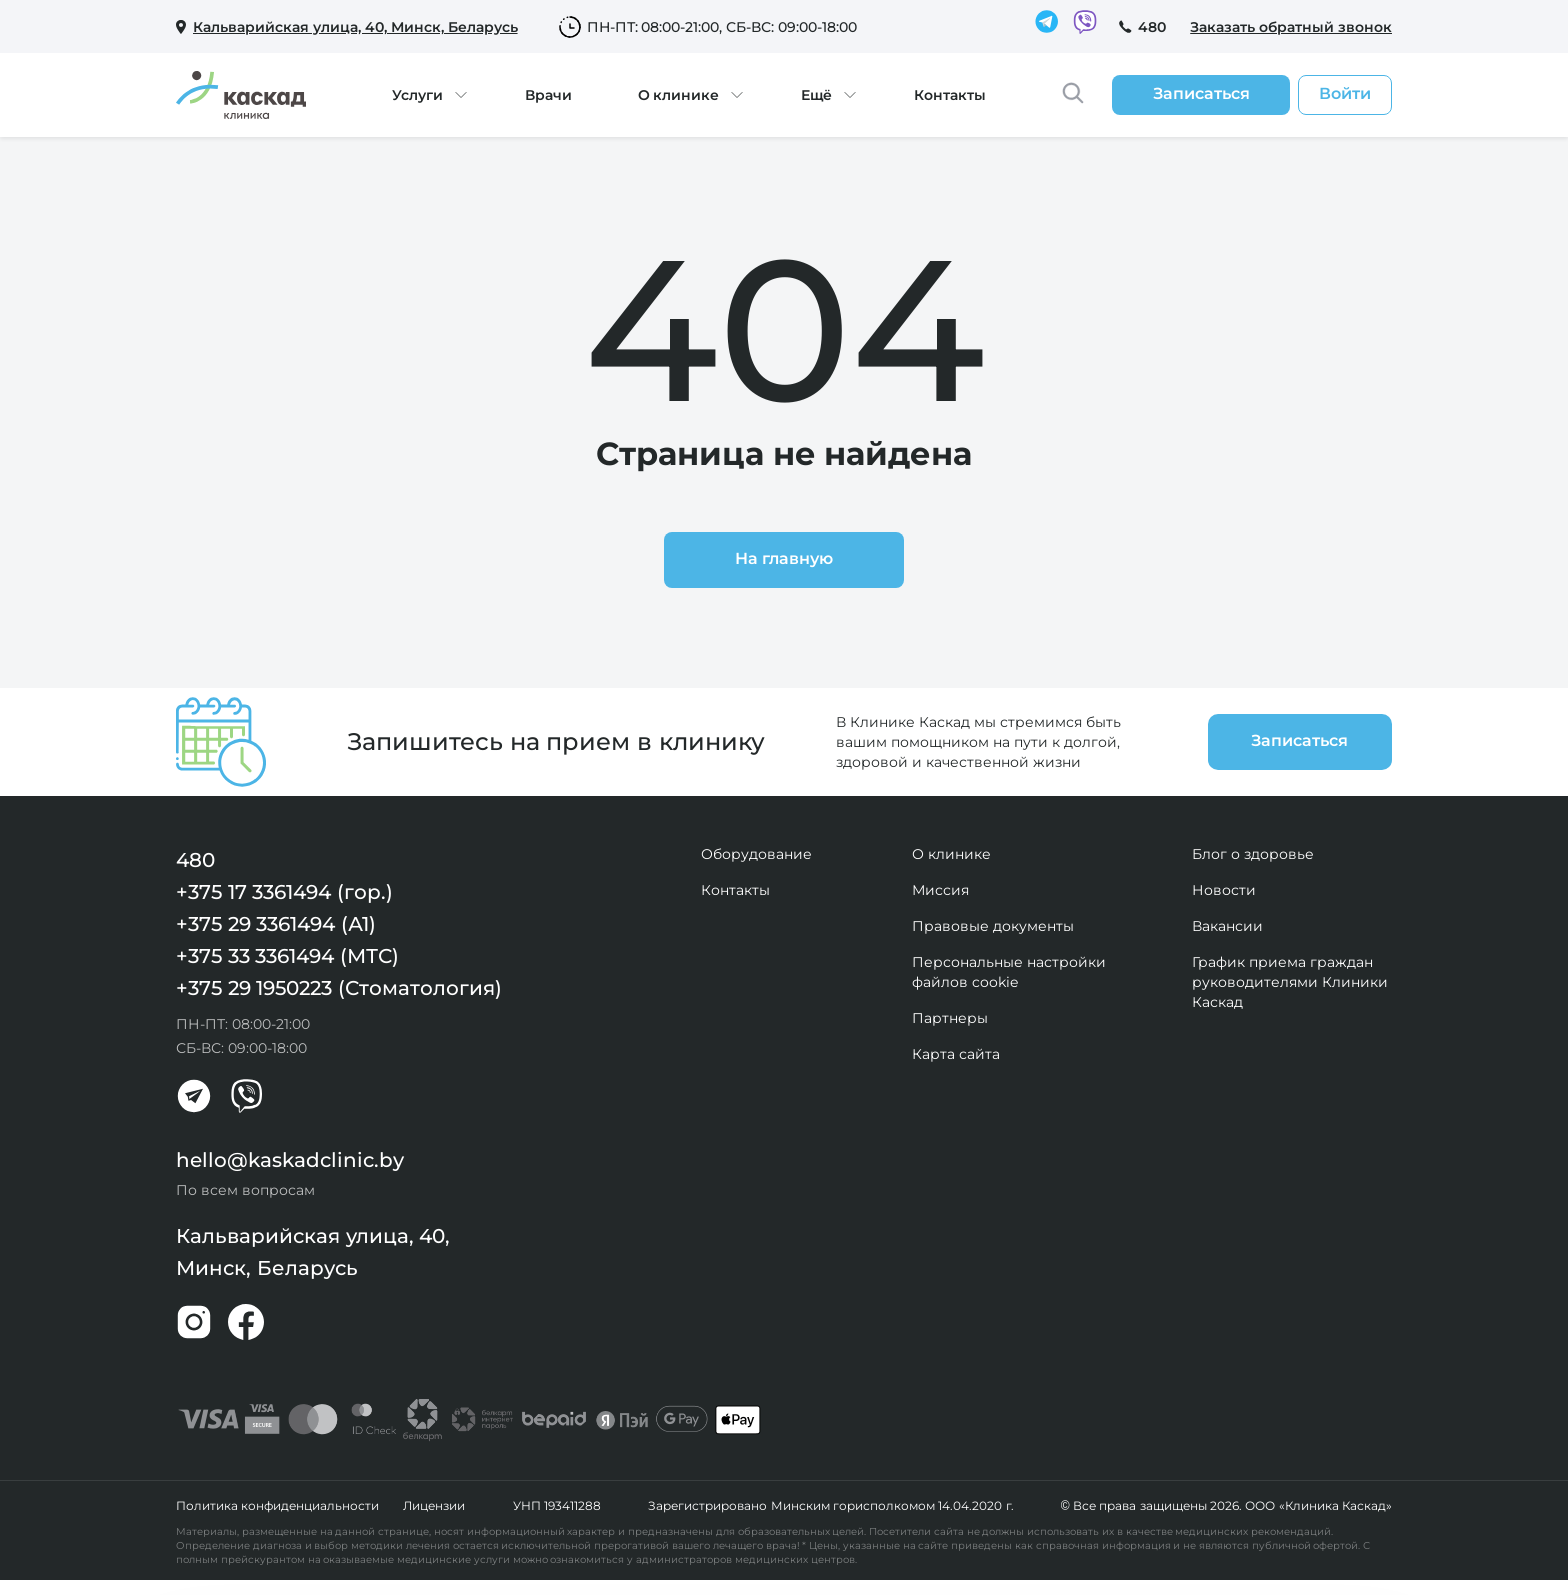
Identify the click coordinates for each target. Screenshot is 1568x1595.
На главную (784, 558)
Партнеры (950, 1018)
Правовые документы (993, 926)
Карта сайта (956, 1054)
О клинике (679, 95)
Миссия (940, 890)
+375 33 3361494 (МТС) (287, 956)
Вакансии (1227, 926)
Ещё (816, 95)
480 (1152, 27)
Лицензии (434, 1506)
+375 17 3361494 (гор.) (284, 892)
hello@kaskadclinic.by (290, 1160)
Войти (1345, 93)
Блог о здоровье (1253, 854)
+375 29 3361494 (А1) (276, 924)
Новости (1224, 890)
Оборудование (756, 854)
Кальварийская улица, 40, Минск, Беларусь (313, 1252)
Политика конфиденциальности (277, 1506)
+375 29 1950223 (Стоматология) (339, 988)
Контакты (950, 95)
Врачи (548, 95)
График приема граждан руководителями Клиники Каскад (1290, 982)
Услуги (417, 95)
